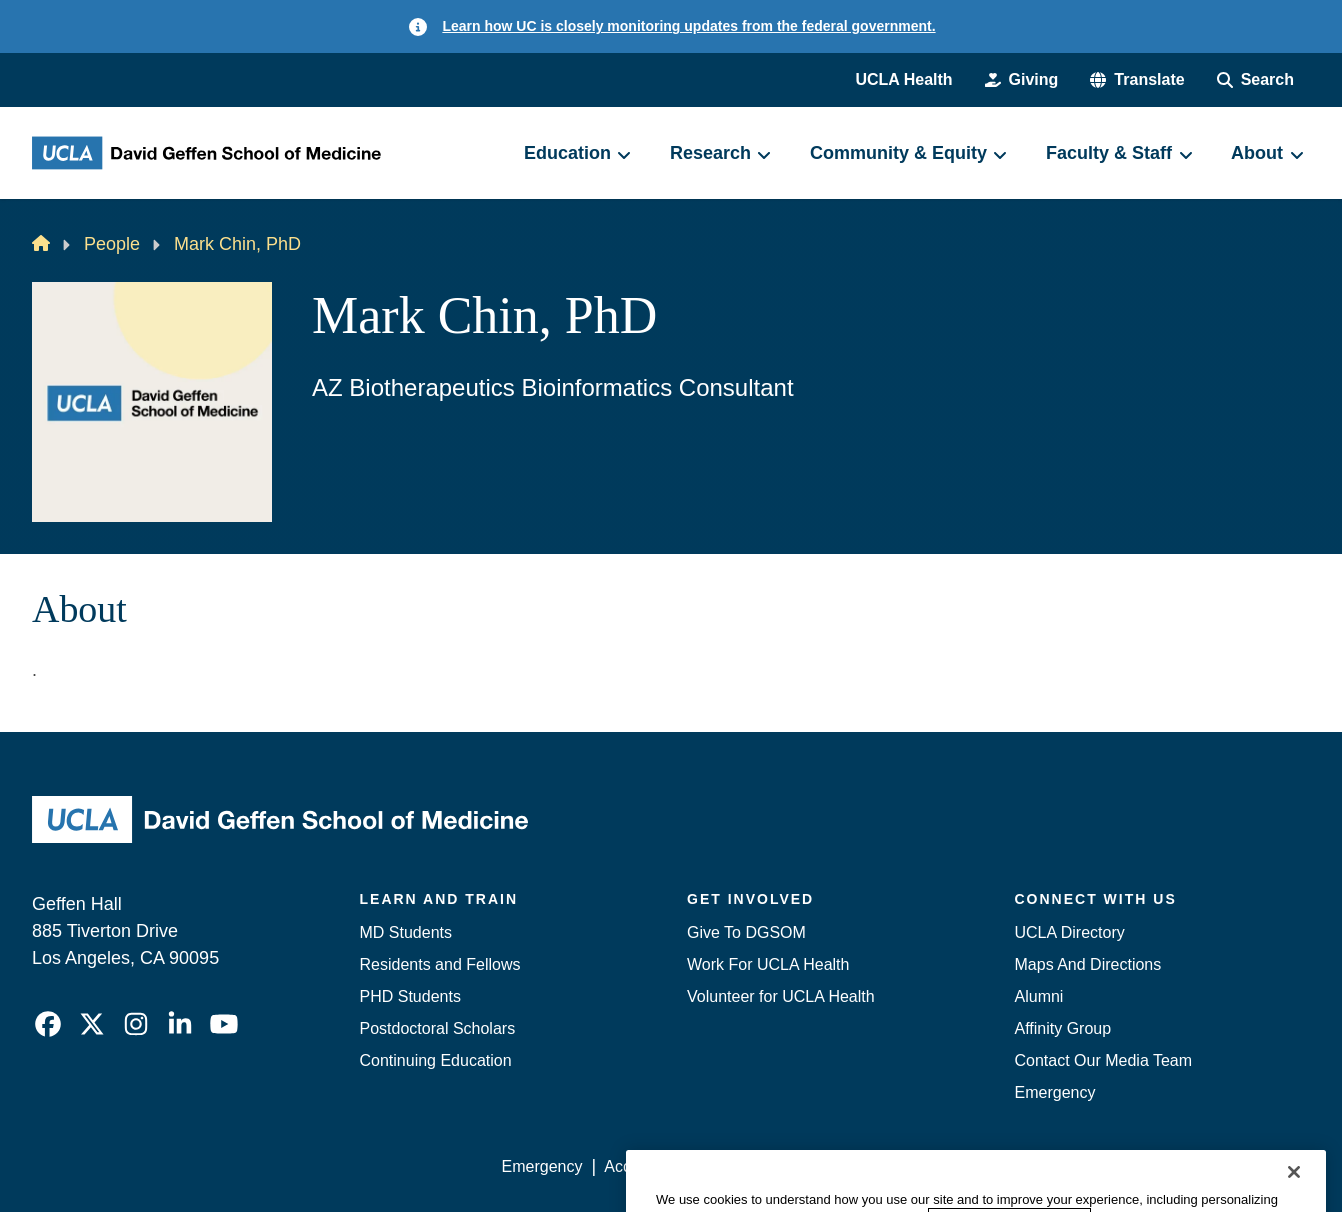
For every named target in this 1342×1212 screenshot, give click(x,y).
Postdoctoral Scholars (438, 1028)
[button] (1137, 80)
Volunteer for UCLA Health (781, 996)
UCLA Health (903, 79)
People (112, 244)
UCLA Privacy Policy (786, 1166)
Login (1120, 1166)
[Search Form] (1255, 80)
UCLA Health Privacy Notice (980, 1166)
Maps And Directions (1088, 964)
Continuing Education (436, 1060)
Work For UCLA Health (768, 964)
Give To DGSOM (746, 932)
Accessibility (647, 1166)
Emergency (1055, 1092)
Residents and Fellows (440, 964)
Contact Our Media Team (1104, 1060)
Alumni (1039, 996)
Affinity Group (1063, 1028)
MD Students (406, 932)
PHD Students (410, 996)
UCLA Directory (1070, 932)
